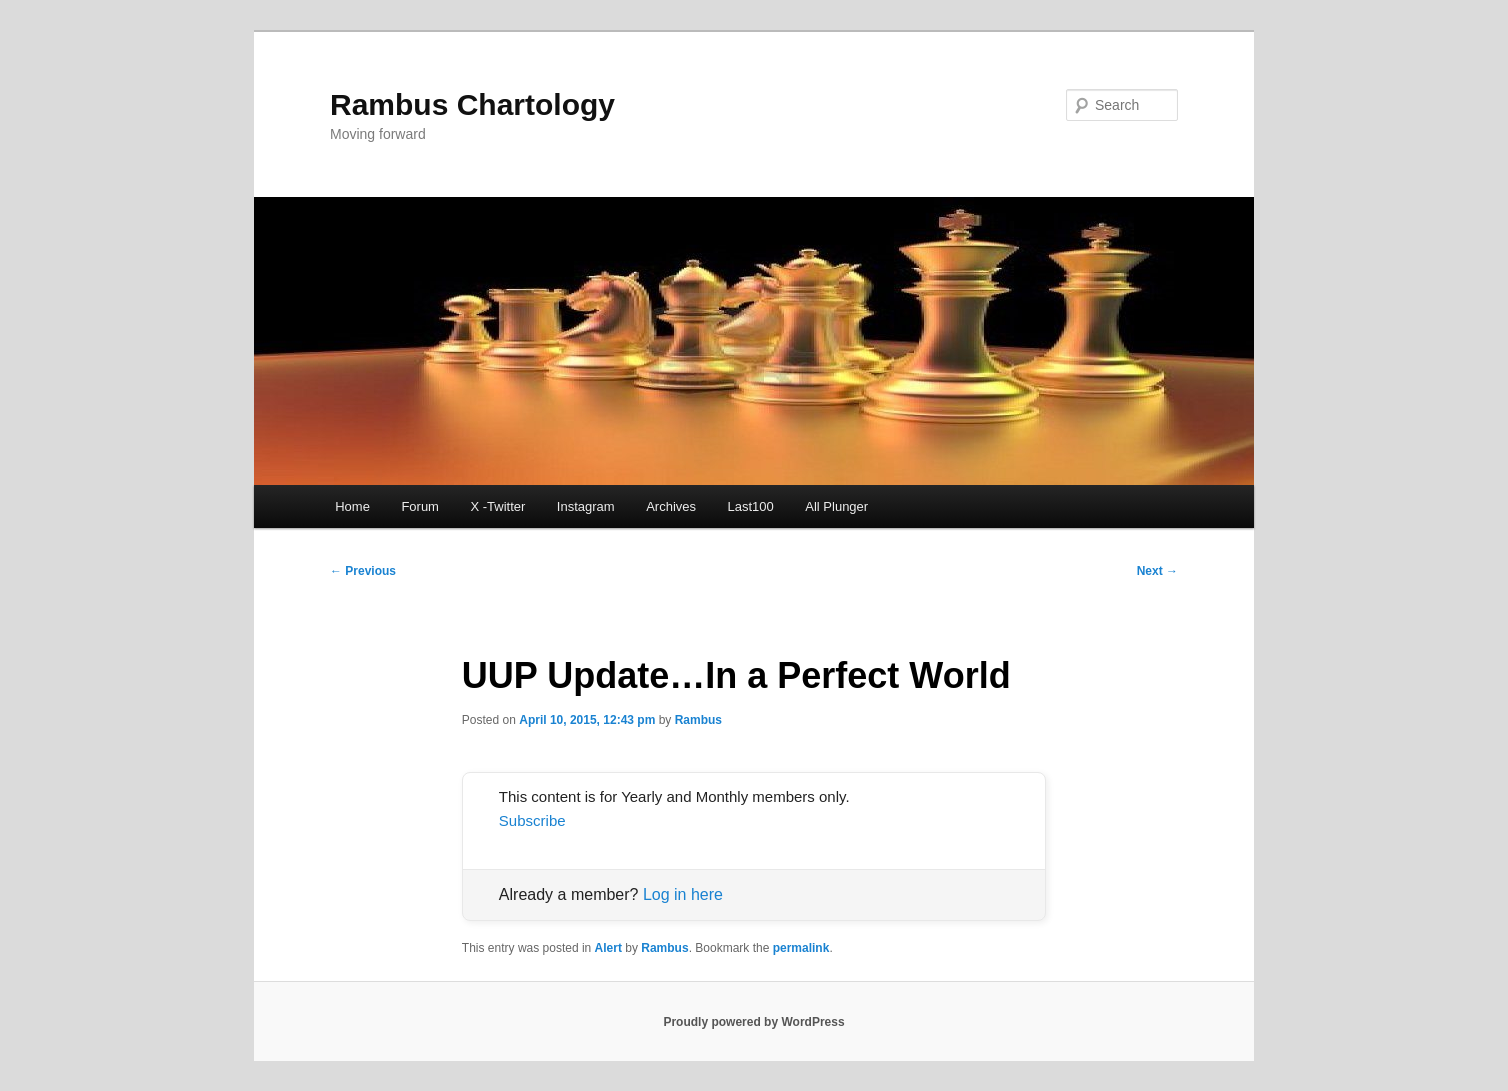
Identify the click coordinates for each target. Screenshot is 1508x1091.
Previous (363, 571)
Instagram (586, 506)
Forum (420, 506)
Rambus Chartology (472, 104)
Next (1157, 571)
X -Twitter (497, 506)
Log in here (683, 894)
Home (352, 506)
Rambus (698, 720)
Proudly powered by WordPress (753, 1022)
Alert (608, 948)
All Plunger (836, 506)
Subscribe (532, 820)
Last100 (751, 506)
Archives (671, 506)
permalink (801, 948)
